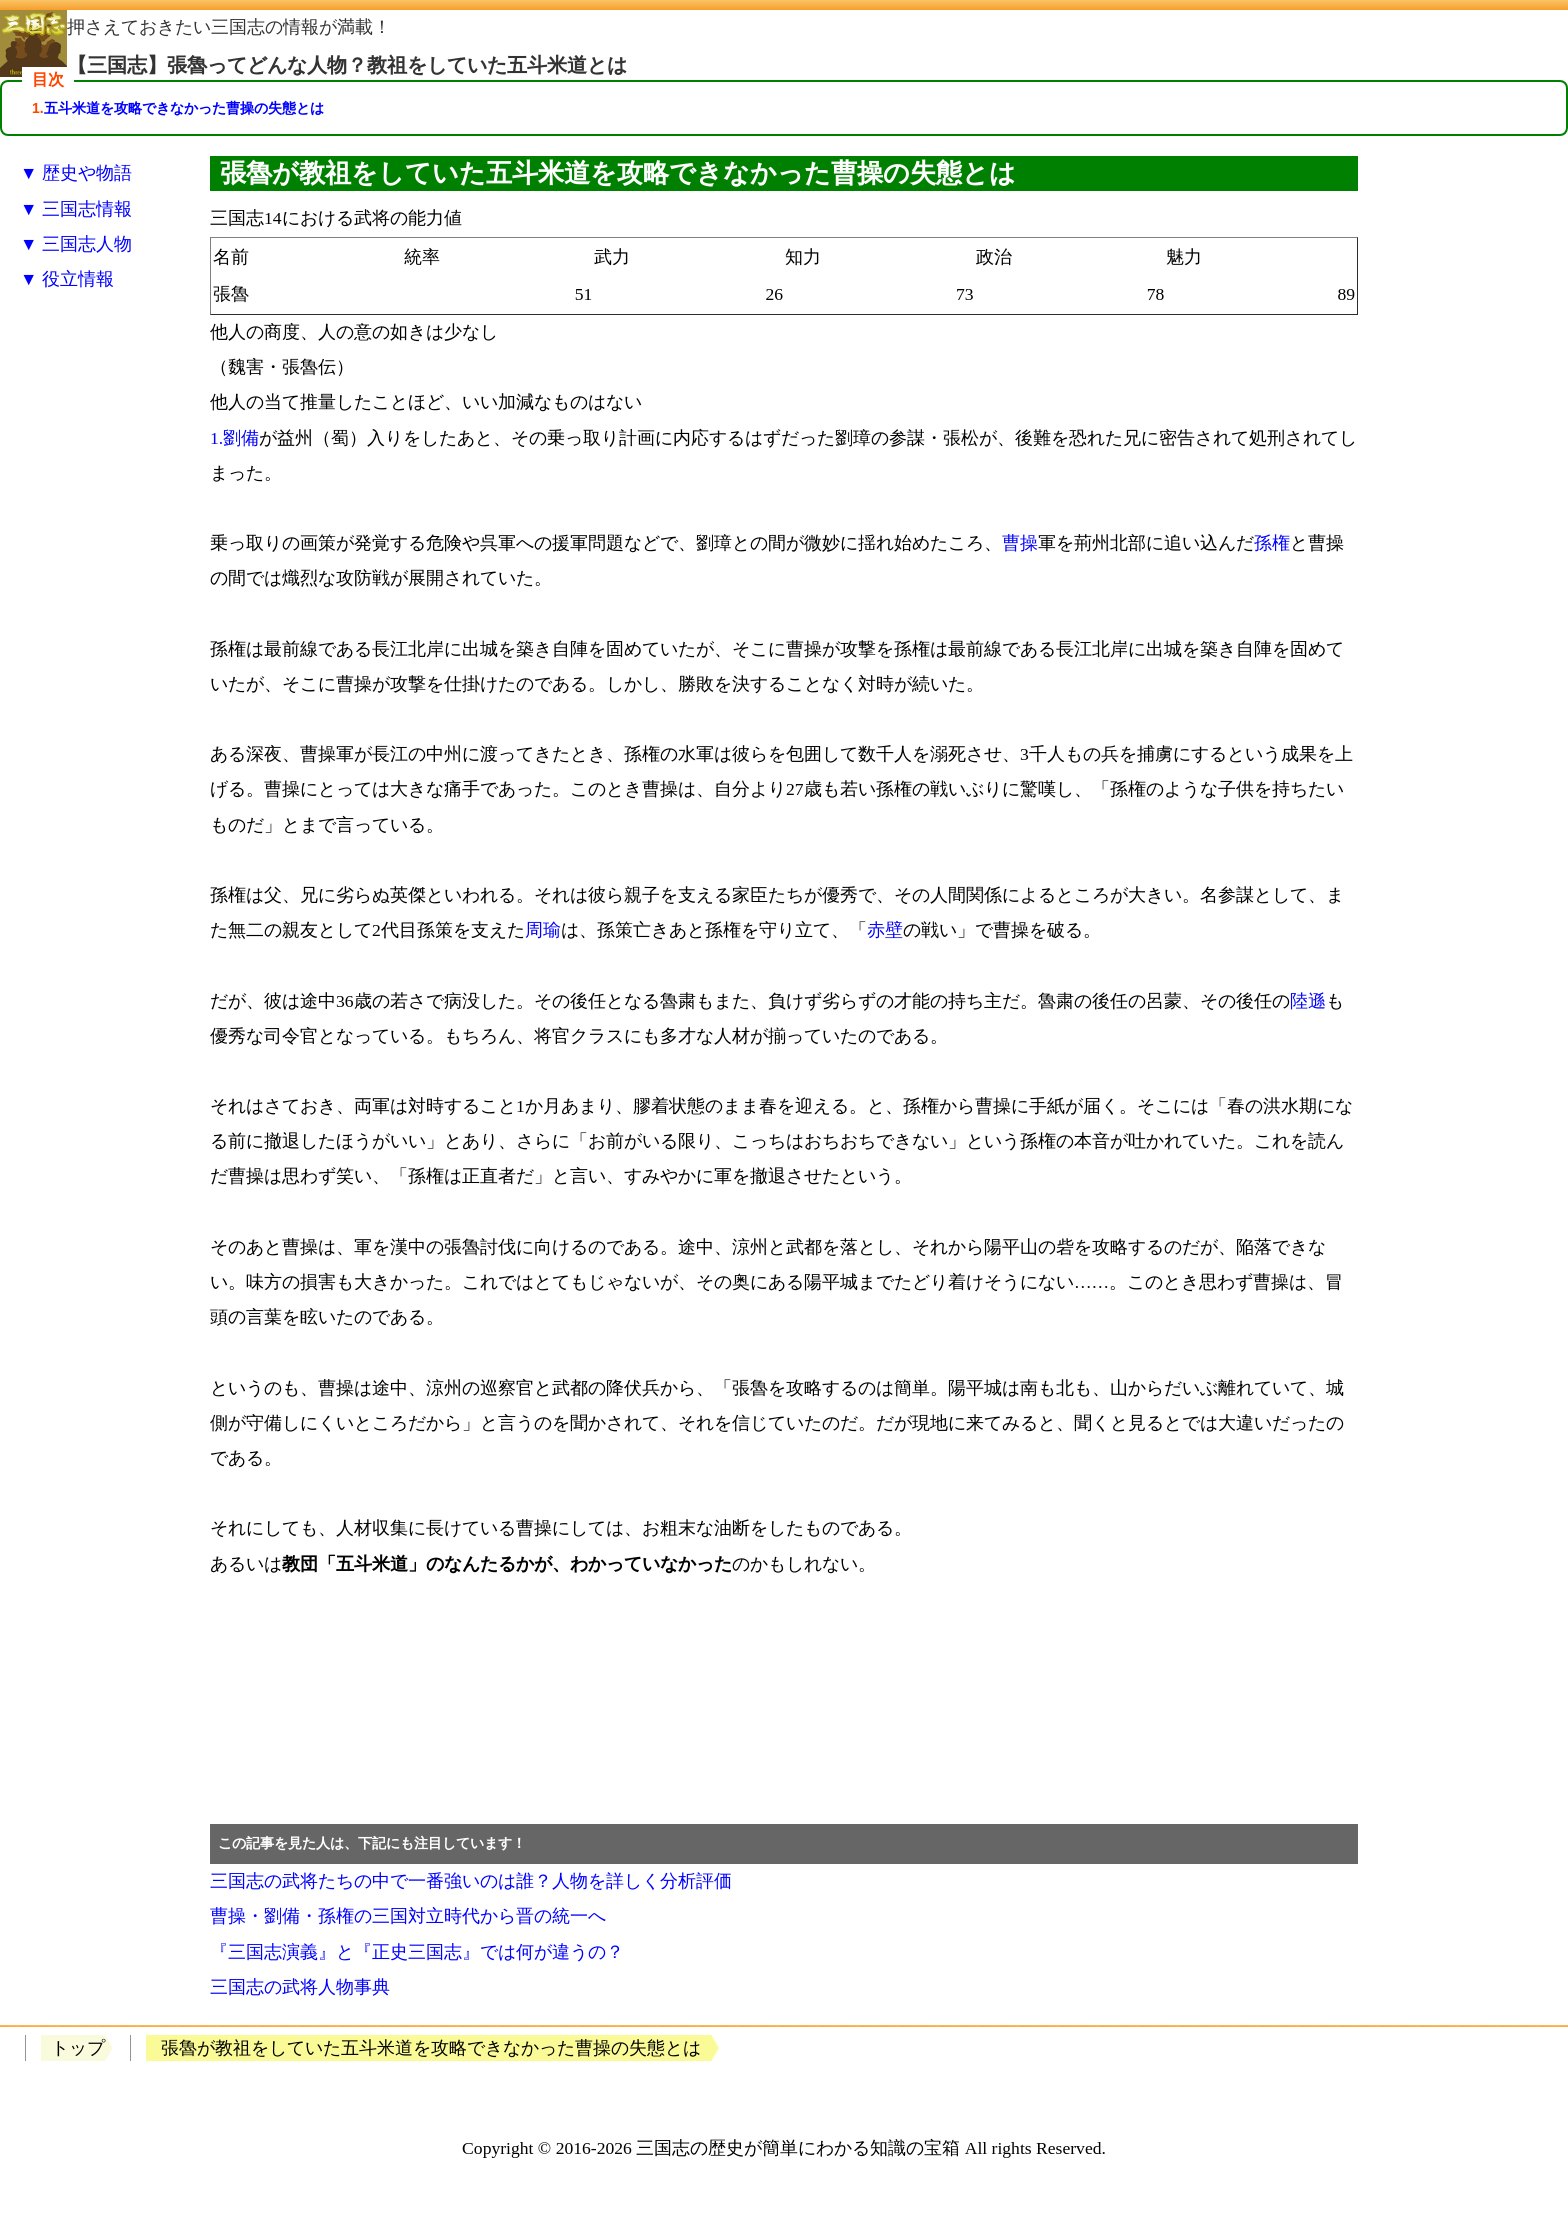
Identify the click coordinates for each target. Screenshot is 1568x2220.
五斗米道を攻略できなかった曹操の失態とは (184, 108)
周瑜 (543, 930)
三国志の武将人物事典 (300, 1987)
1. (216, 438)
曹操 (1020, 543)
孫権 (1272, 543)
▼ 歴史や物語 (76, 173)
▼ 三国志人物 (76, 244)
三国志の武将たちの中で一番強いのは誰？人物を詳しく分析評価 (471, 1881)
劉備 (241, 438)
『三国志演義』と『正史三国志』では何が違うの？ (417, 1952)
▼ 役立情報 (67, 279)
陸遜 (1308, 1001)
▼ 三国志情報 (76, 209)
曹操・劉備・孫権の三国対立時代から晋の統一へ (408, 1916)
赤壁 (885, 930)
